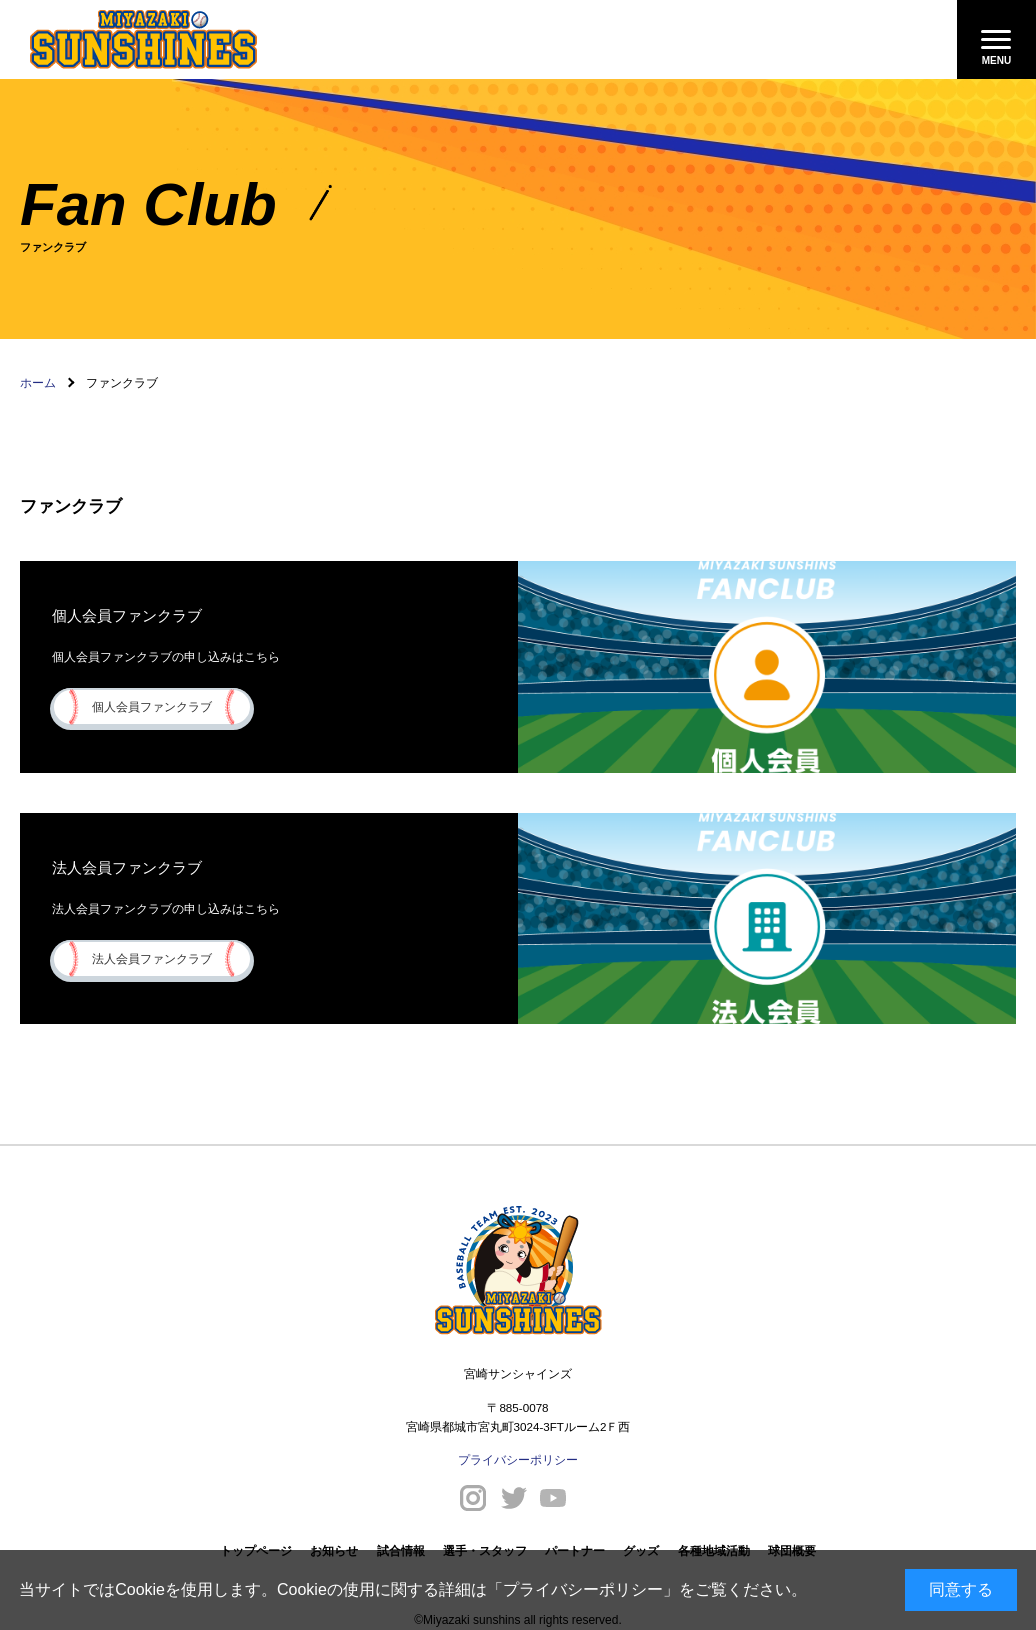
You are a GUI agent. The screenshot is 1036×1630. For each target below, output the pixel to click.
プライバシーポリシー (583, 1589)
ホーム (38, 383)
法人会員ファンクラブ (152, 958)
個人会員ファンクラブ (152, 706)
